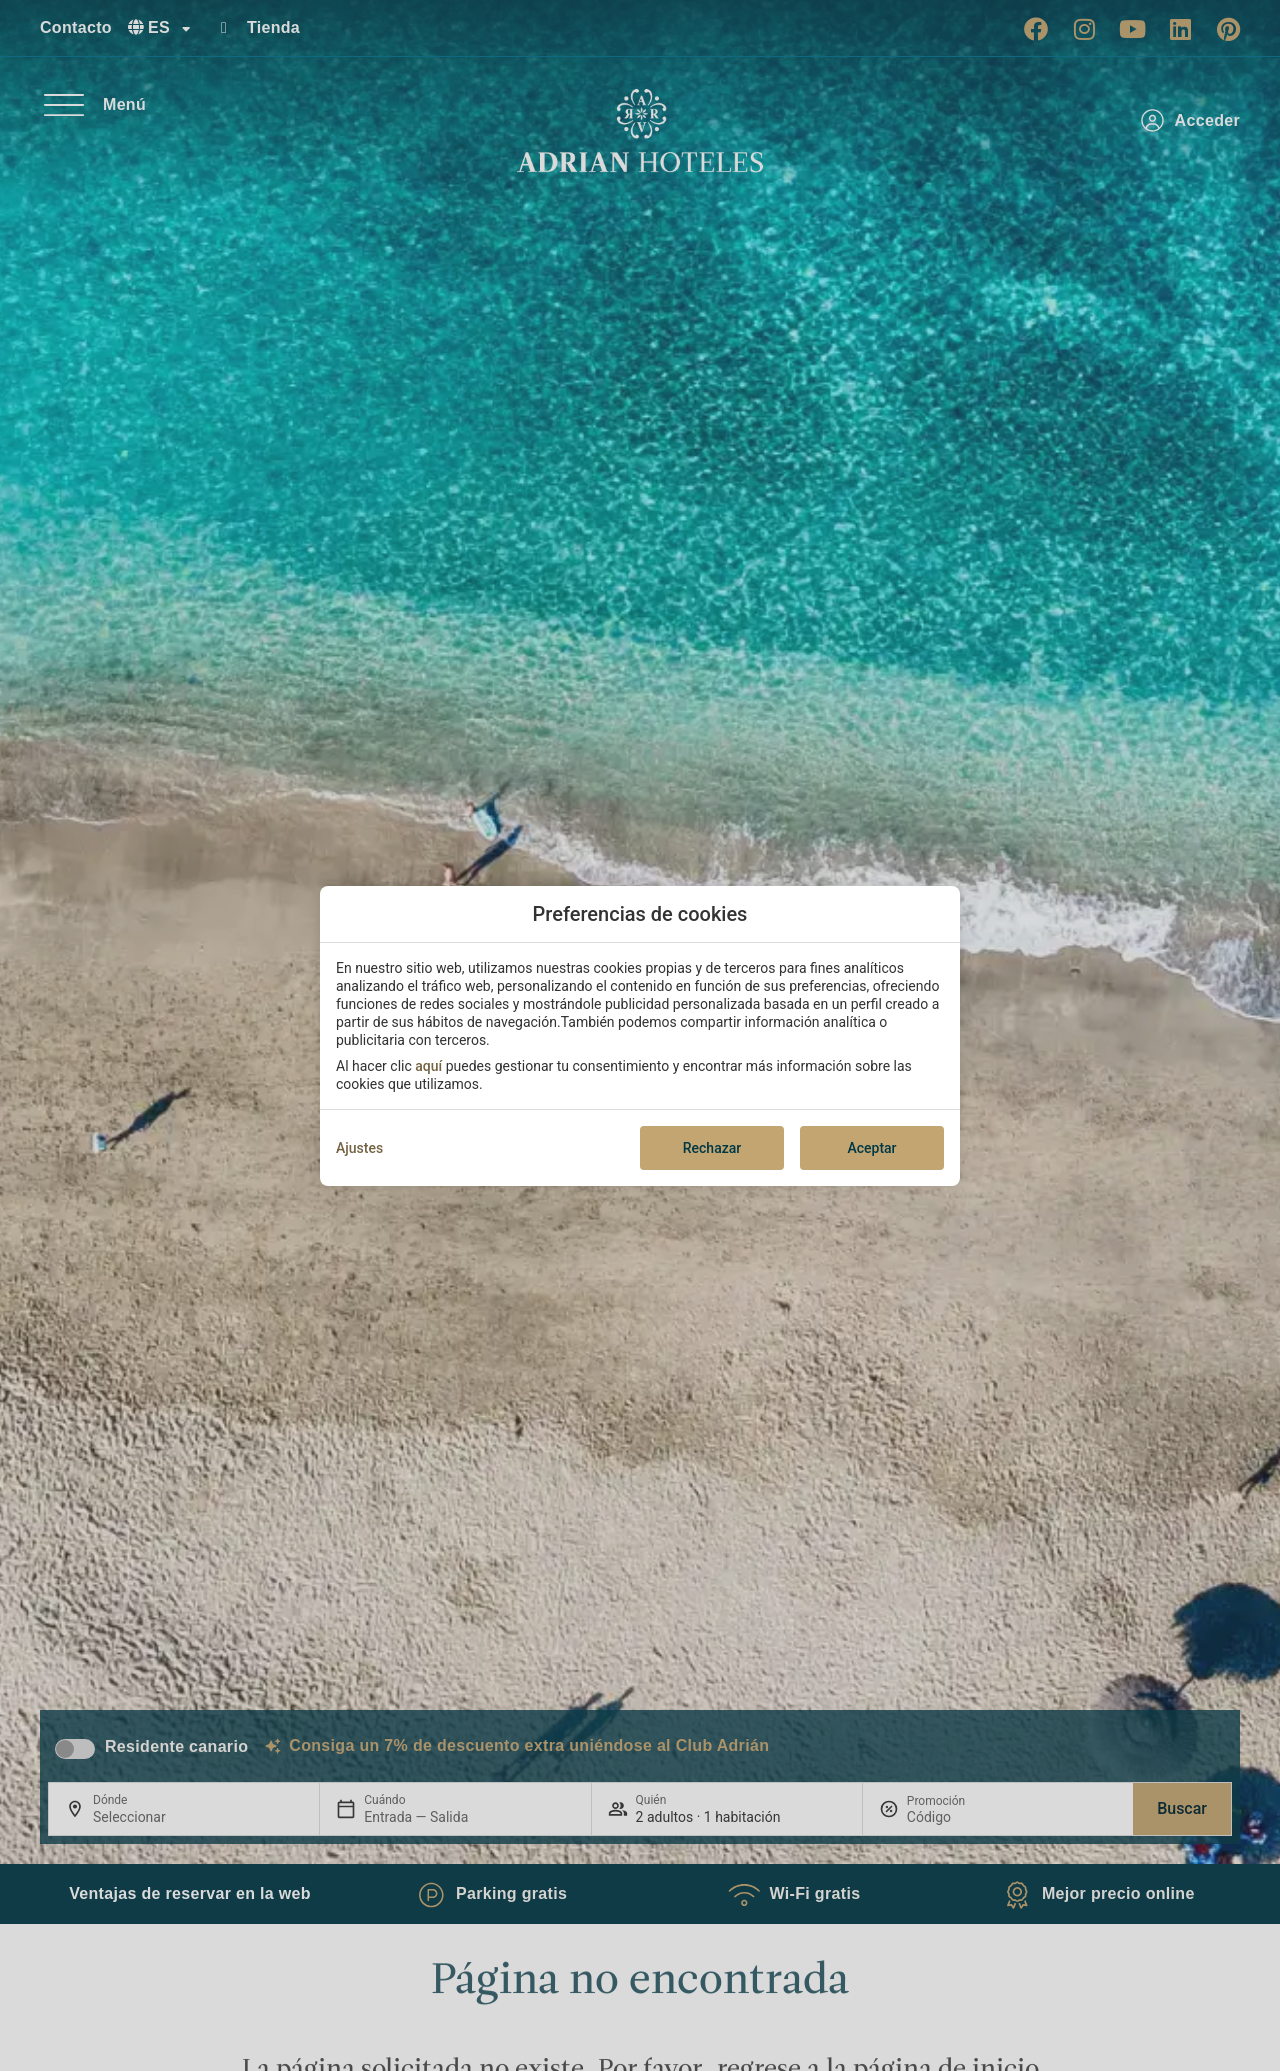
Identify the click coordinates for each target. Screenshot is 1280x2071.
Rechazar (712, 1148)
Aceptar (871, 1148)
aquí (428, 1066)
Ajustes (359, 1148)
